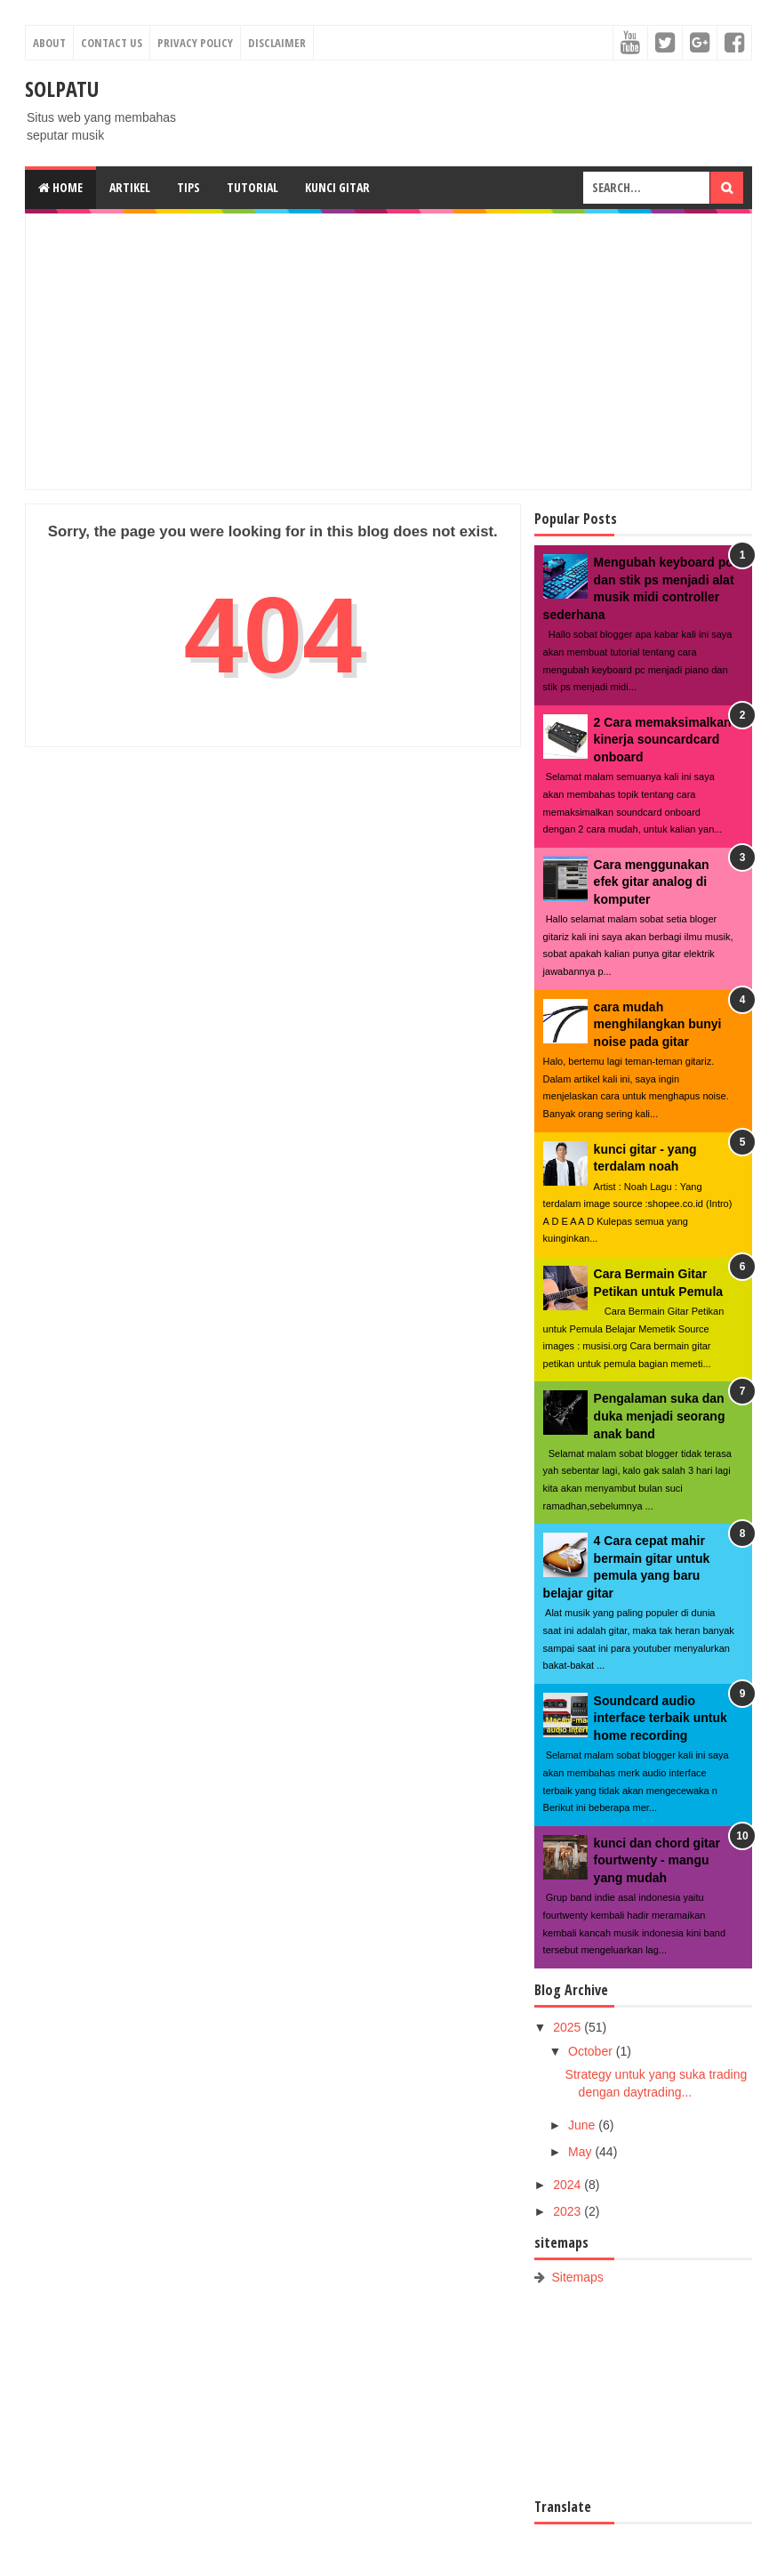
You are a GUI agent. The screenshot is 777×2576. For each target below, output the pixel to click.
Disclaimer (277, 43)
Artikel (129, 187)
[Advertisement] (388, 351)
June (583, 2125)
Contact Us (111, 43)
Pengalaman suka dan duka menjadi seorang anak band (659, 1415)
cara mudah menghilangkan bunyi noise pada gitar (658, 1024)
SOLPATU (62, 88)
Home (60, 187)
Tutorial (252, 187)
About (49, 43)
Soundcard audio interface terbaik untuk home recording (660, 1718)
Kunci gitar (337, 187)
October (592, 2051)
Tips (188, 187)
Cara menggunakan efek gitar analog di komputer (651, 881)
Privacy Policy (195, 43)
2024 (568, 2185)
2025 (568, 2027)
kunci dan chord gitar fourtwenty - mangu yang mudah (657, 1860)
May (581, 2152)
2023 (568, 2211)
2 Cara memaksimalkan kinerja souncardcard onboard (663, 739)
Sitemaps (578, 2277)
